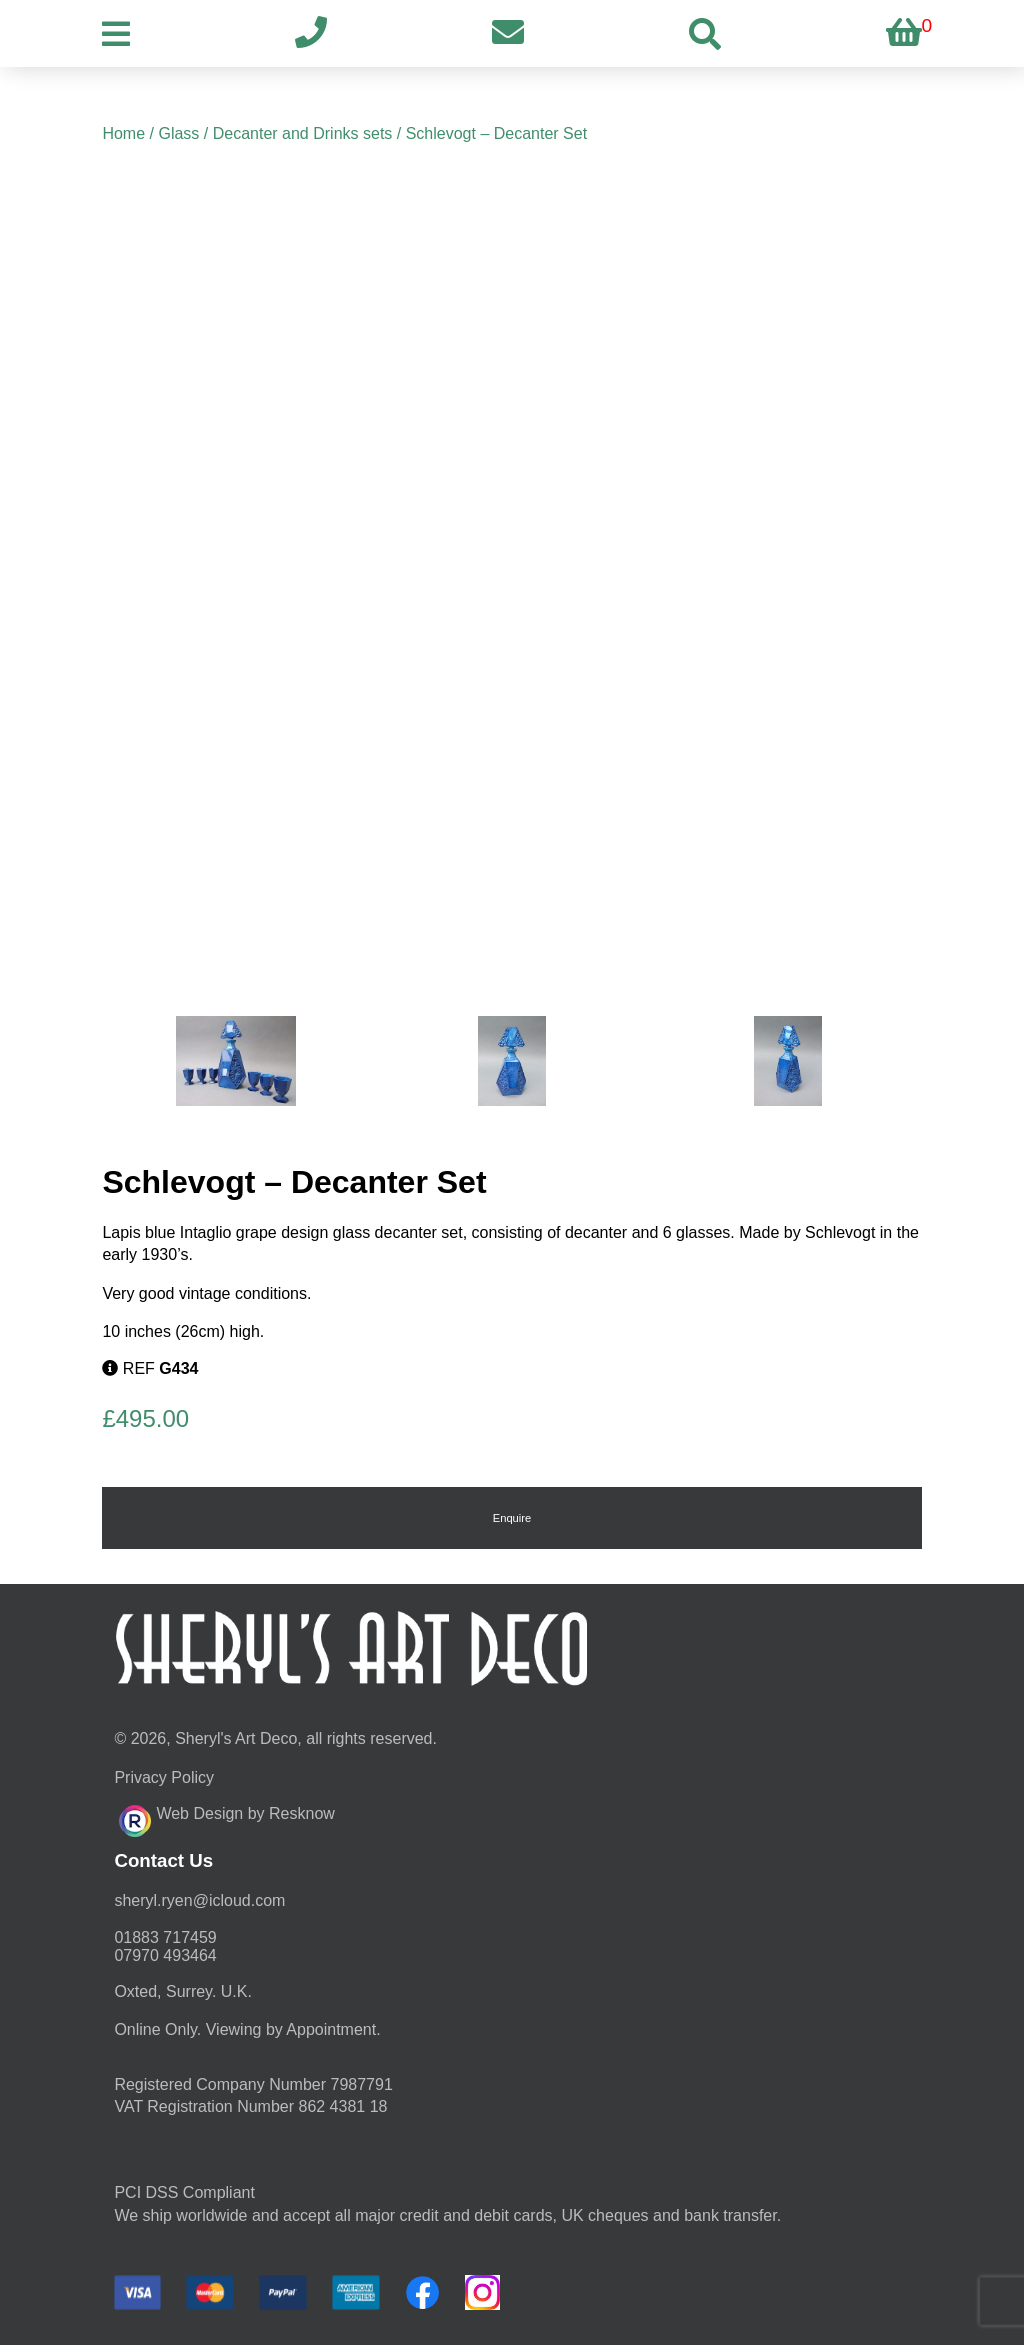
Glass (178, 133)
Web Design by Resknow (226, 1818)
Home (123, 133)
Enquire (512, 1518)
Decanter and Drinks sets (303, 133)
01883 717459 (165, 1937)
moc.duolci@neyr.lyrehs (199, 1900)
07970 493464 (165, 1955)
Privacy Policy (164, 1777)
